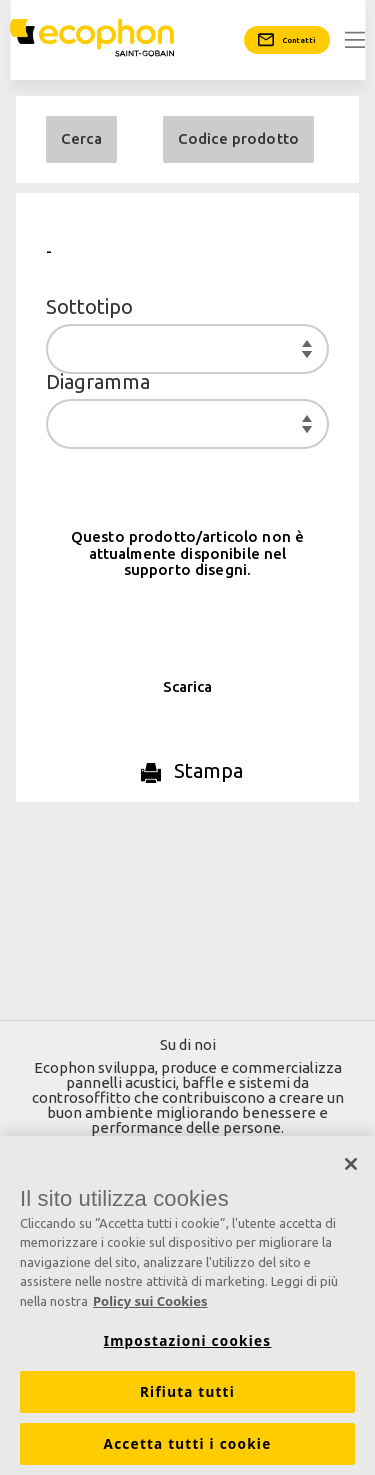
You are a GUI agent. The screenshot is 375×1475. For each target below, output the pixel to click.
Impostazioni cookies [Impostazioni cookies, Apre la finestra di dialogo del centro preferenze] (188, 1346)
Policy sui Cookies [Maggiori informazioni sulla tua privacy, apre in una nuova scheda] (150, 1306)
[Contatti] (287, 40)
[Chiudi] (351, 1169)
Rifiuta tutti (187, 1397)
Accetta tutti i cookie (188, 1449)
